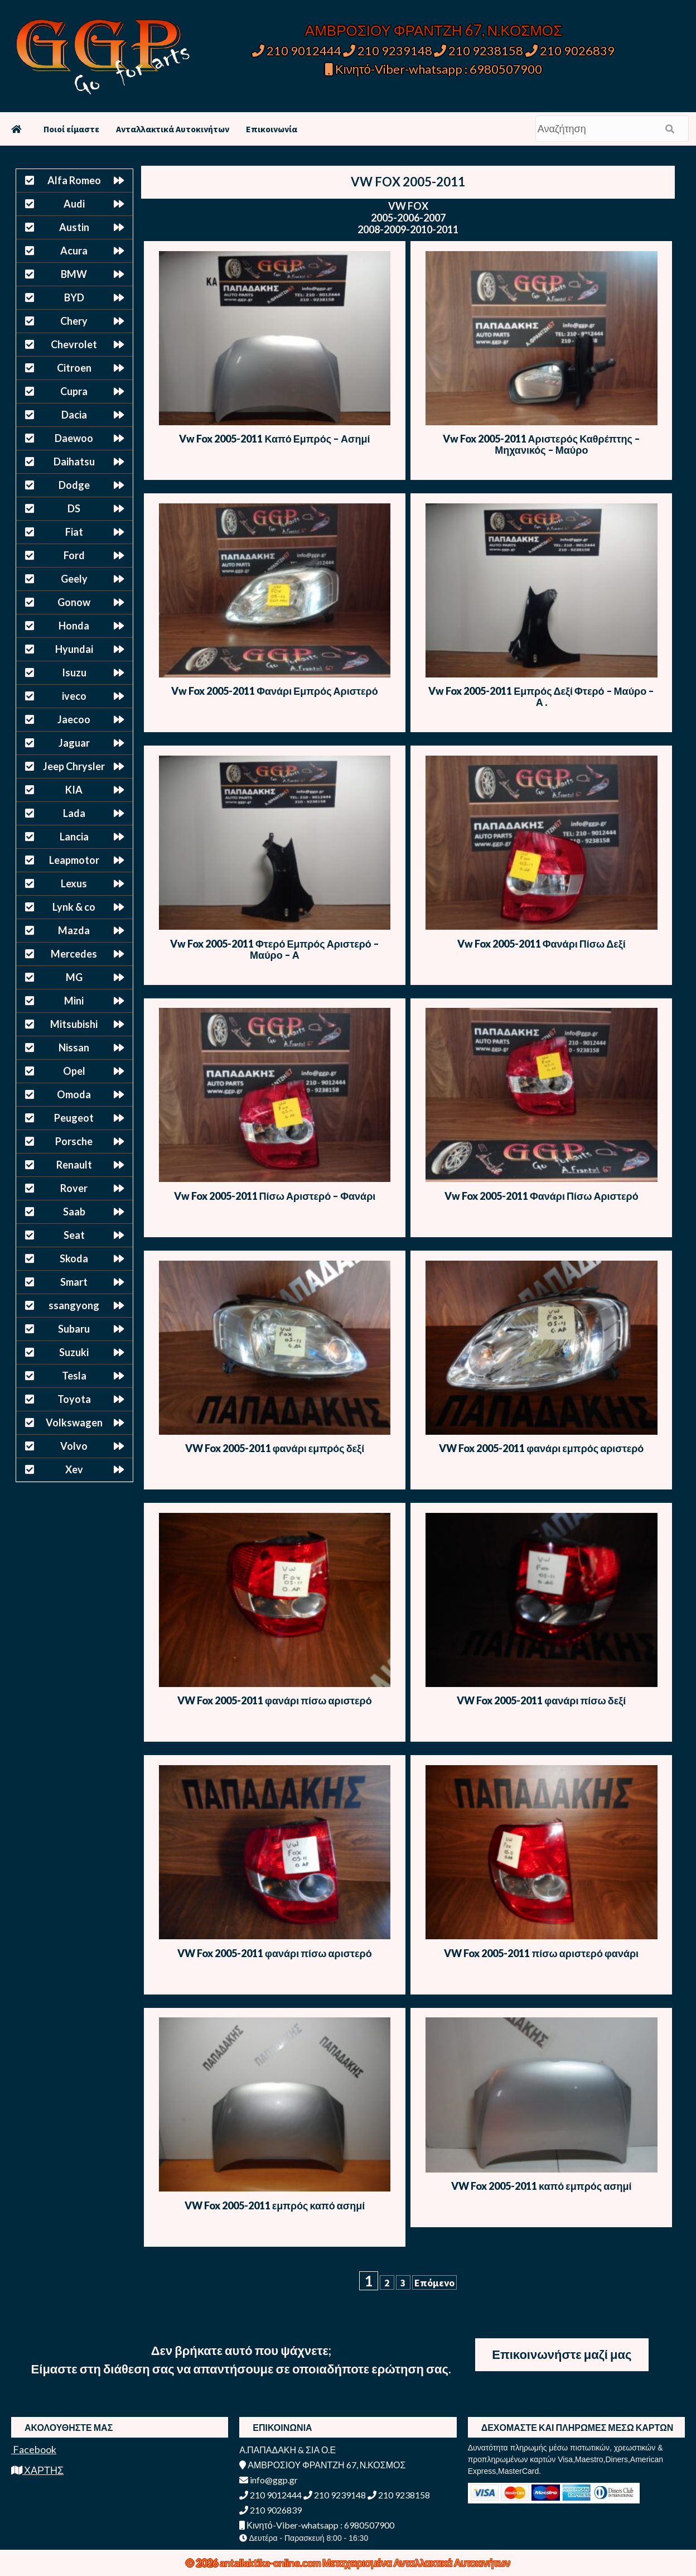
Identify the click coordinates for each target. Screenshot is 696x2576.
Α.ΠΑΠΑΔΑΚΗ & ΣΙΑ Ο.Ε (287, 2449)
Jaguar (74, 743)
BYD (74, 297)
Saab (74, 1211)
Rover (74, 1188)
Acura (74, 250)
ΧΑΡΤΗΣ (37, 2470)
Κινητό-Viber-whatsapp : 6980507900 (433, 68)
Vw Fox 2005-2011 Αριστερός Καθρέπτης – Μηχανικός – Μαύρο (541, 444)
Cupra (74, 391)
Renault (74, 1165)
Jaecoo (73, 719)
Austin (74, 227)
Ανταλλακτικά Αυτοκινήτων (172, 128)
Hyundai (74, 649)
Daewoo (74, 438)
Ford (74, 555)
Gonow (73, 602)
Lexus (74, 883)
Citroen (74, 368)
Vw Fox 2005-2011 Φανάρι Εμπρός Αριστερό (274, 691)
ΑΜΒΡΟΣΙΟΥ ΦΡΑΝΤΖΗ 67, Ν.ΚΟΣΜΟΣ (433, 30)
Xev (74, 1469)
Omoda (74, 1094)
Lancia (74, 836)
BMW (74, 274)
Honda (74, 625)
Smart (74, 1282)
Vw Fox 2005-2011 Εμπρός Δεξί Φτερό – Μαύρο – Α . (541, 696)
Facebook (33, 2449)
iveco (74, 696)
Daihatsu (74, 461)
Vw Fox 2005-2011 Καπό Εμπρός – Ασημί (274, 438)
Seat (74, 1235)
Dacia (74, 414)
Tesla (74, 1375)
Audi (74, 204)
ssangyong (74, 1305)
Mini (74, 1000)
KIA (74, 790)
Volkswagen (74, 1422)
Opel (74, 1071)
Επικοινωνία (271, 128)
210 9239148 (387, 50)
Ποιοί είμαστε (71, 128)
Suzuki (74, 1352)
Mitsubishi (74, 1024)
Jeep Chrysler (74, 766)
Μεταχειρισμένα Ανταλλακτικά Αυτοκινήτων (416, 2562)
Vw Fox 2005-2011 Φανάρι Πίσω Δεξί (541, 944)
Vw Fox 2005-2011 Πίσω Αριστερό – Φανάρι (275, 1196)
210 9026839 (570, 50)
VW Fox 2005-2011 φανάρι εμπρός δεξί (274, 1448)
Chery (74, 321)
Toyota (74, 1399)
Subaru (74, 1329)
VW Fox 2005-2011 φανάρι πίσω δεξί (541, 1700)
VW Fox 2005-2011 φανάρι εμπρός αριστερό (541, 1448)
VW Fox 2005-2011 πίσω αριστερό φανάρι (541, 1953)
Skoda (74, 1258)
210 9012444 (296, 50)
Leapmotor (74, 860)
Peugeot (74, 1118)
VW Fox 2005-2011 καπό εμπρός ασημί (541, 2186)
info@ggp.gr (268, 2479)
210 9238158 (479, 50)
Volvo (74, 1446)
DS (73, 508)
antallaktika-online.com (271, 2562)
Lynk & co (73, 907)
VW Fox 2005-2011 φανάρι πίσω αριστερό (274, 1700)
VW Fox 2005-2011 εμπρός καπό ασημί (275, 2205)
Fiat (74, 532)
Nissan (74, 1047)
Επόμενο (434, 2282)
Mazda (74, 930)
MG (74, 977)
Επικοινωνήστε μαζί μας (561, 2354)
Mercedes (74, 954)
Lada (74, 813)
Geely (74, 579)
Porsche (74, 1141)
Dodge (74, 485)
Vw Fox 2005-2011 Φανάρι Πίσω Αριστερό (541, 1196)
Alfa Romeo (74, 180)
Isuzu (74, 672)
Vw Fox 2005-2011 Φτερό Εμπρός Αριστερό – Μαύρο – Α (274, 949)
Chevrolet (74, 344)
